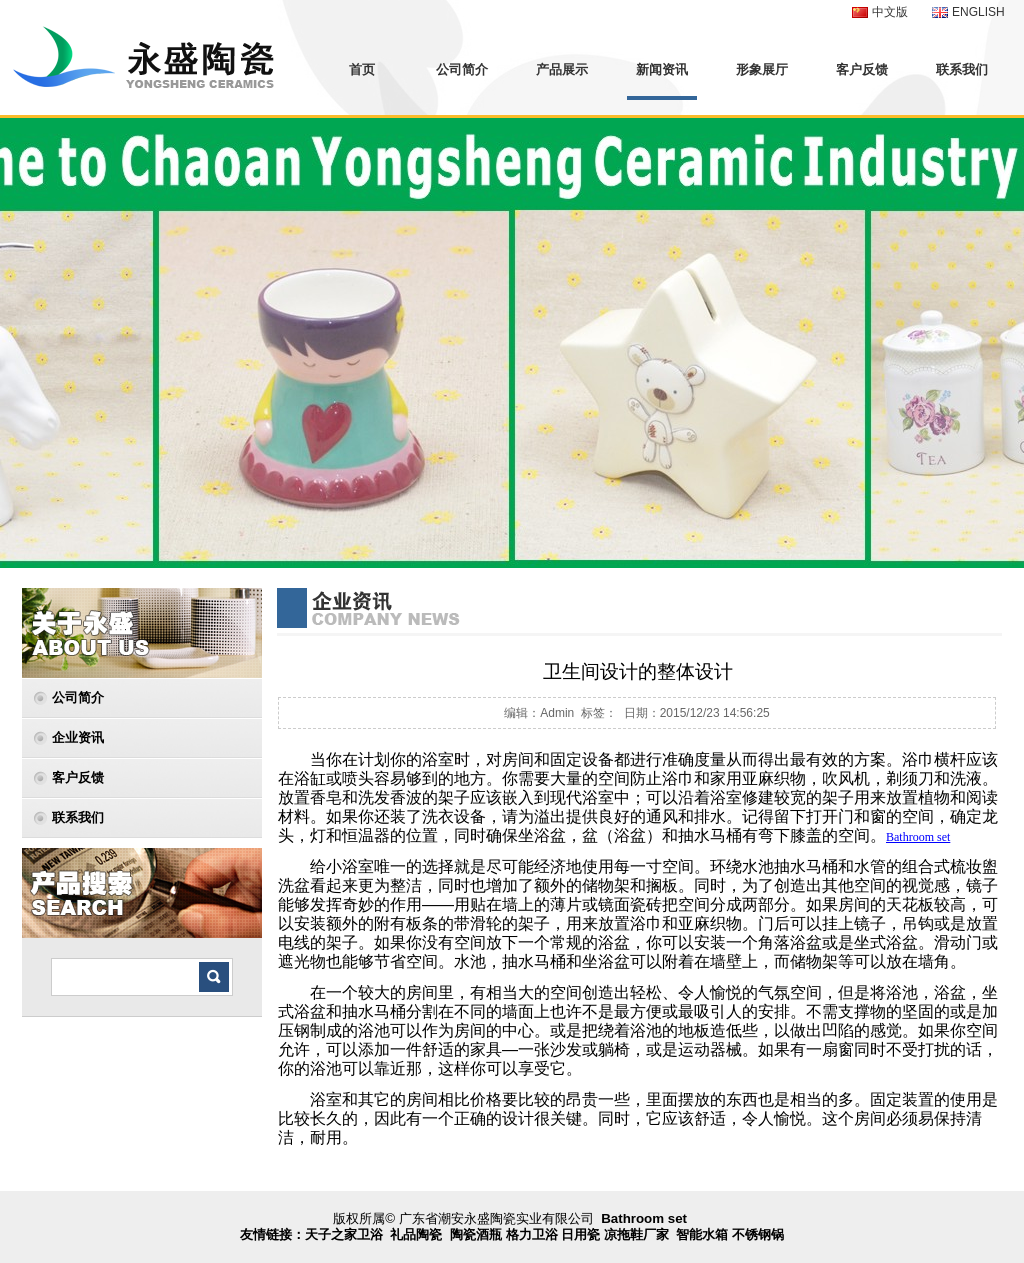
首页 (362, 69)
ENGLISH (978, 12)
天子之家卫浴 (344, 1234)
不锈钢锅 (758, 1234)
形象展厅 (762, 69)
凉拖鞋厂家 (636, 1234)
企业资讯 (78, 737)
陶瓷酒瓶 (476, 1234)
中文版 (890, 12)
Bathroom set (644, 1218)
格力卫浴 (532, 1234)
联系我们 (962, 69)
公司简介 (462, 69)
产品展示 (562, 69)
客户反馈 (862, 69)
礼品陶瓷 (416, 1234)
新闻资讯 (662, 69)
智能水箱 (702, 1234)
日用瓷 (580, 1234)
